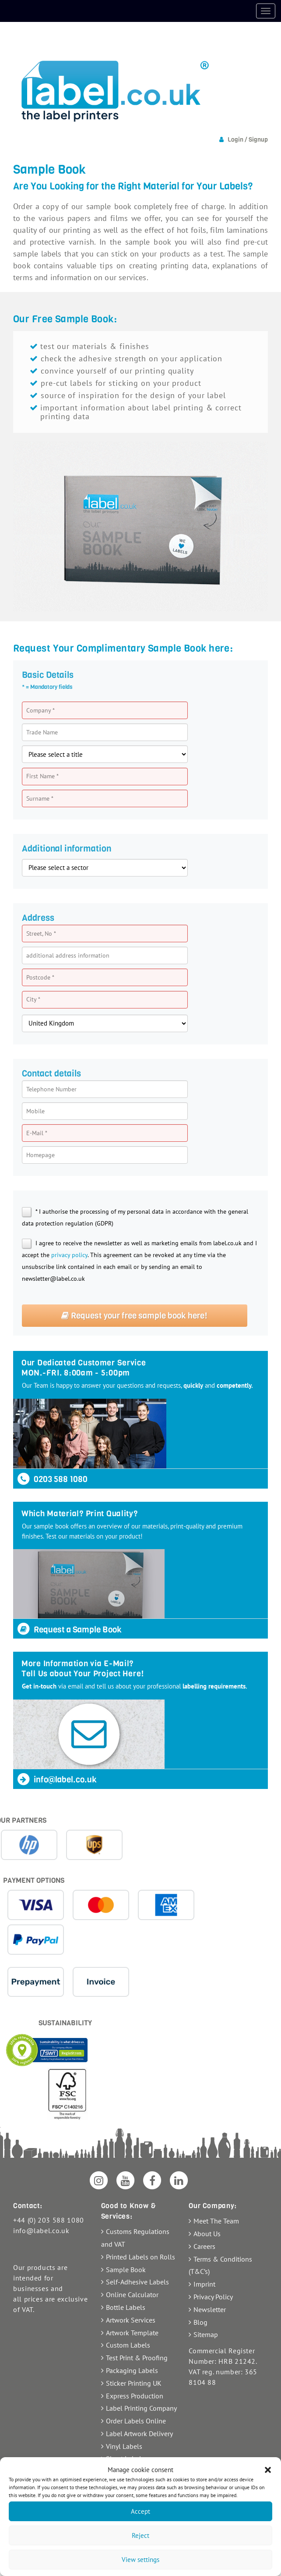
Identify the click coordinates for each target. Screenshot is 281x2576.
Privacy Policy (213, 2296)
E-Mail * (36, 1133)
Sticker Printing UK (134, 2383)
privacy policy (69, 1255)
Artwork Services (130, 2320)
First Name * (42, 776)
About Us (207, 2233)
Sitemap (205, 2334)
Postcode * (40, 977)
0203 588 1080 (52, 1479)
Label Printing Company (141, 2408)
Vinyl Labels (124, 2446)
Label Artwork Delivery (139, 2433)
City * (33, 999)
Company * (40, 710)
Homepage (40, 1155)
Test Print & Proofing (137, 2357)
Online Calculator (132, 2294)
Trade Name (42, 732)
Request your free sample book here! (134, 1315)
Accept (140, 2511)
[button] (267, 2470)
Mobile (35, 1111)
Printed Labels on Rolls (140, 2256)
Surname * (39, 798)
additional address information (67, 955)
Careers (204, 2246)
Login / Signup (248, 139)
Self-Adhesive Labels (137, 2281)
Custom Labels (128, 2345)
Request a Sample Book (69, 1629)
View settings (140, 2559)
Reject (140, 2535)
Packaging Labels (132, 2370)
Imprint (204, 2284)
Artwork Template (132, 2332)
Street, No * (41, 933)
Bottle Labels (125, 2307)
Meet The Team (216, 2220)
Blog (200, 2322)
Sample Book (126, 2269)
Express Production (134, 2395)
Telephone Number (51, 1089)
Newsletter (209, 2309)
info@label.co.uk (56, 1779)
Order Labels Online (136, 2420)
